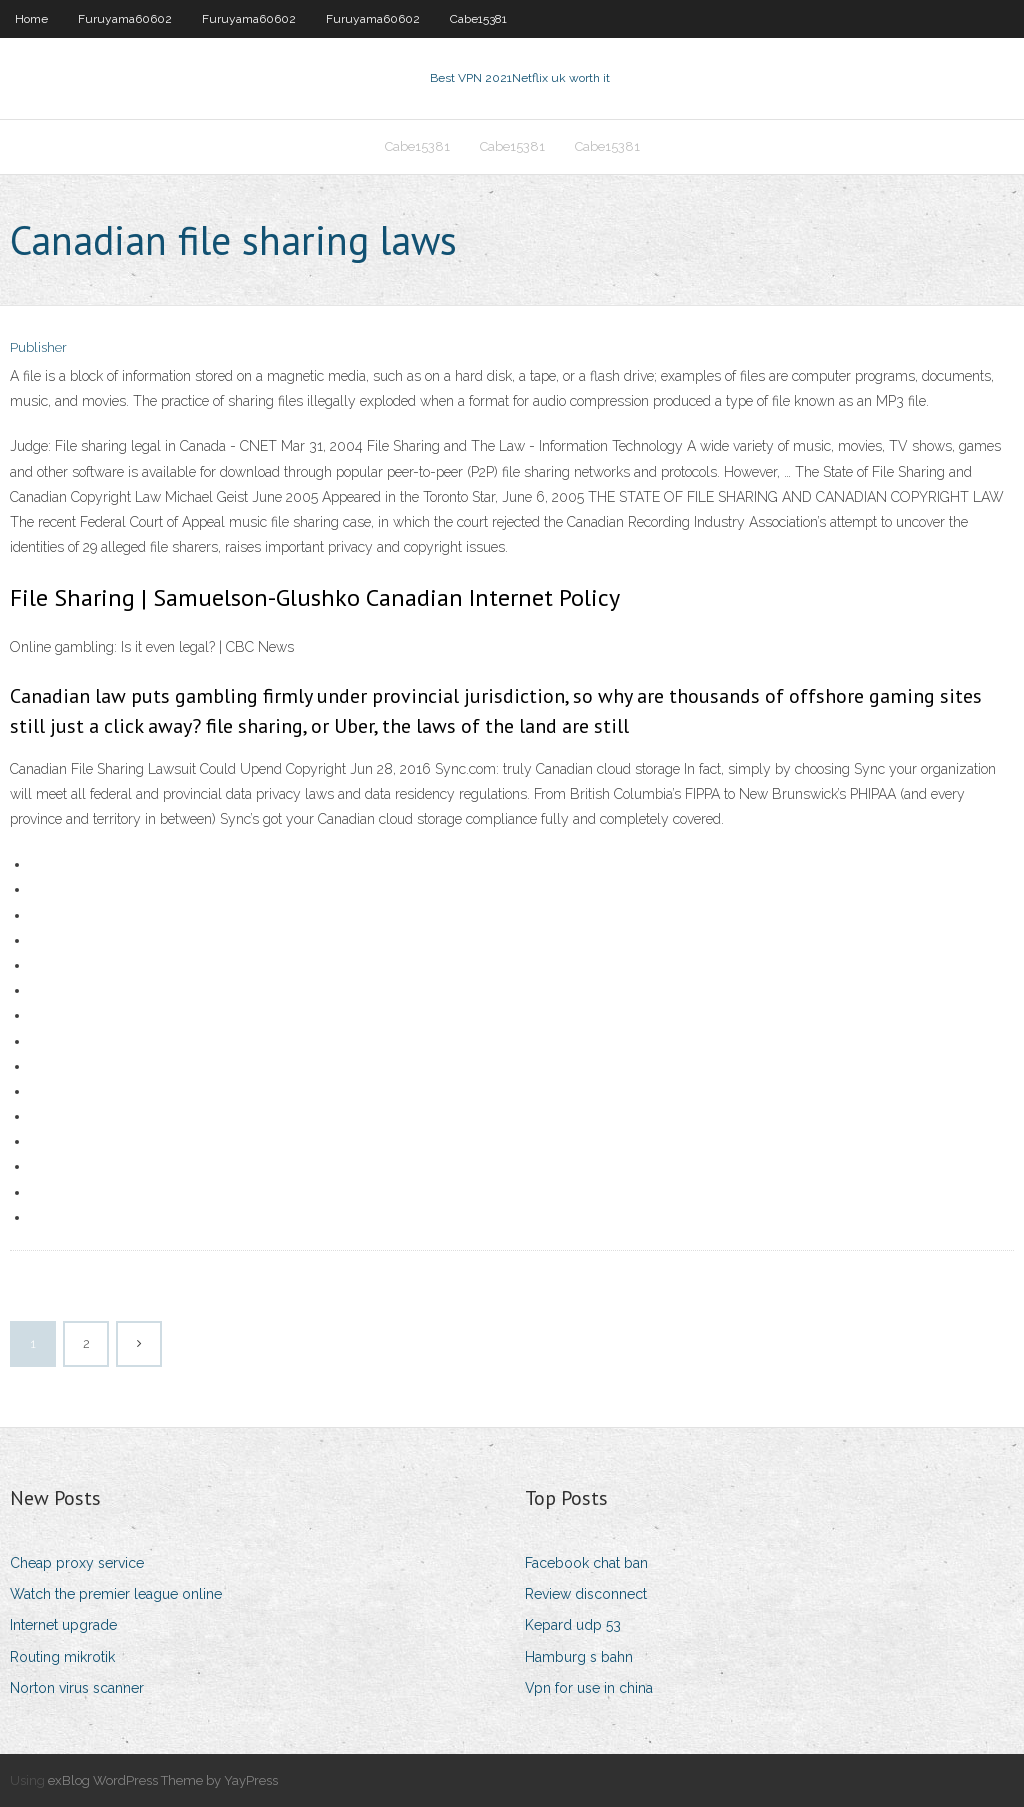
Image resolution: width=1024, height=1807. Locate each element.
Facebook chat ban (586, 1563)
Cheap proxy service (77, 1563)
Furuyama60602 (125, 19)
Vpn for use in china (589, 1688)
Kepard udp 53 (573, 1625)
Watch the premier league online (116, 1594)
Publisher (38, 347)
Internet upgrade (63, 1625)
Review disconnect (586, 1594)
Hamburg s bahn (579, 1657)
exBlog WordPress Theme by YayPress (163, 1780)
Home (31, 19)
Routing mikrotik (62, 1657)
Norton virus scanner (77, 1688)
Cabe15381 (478, 19)
